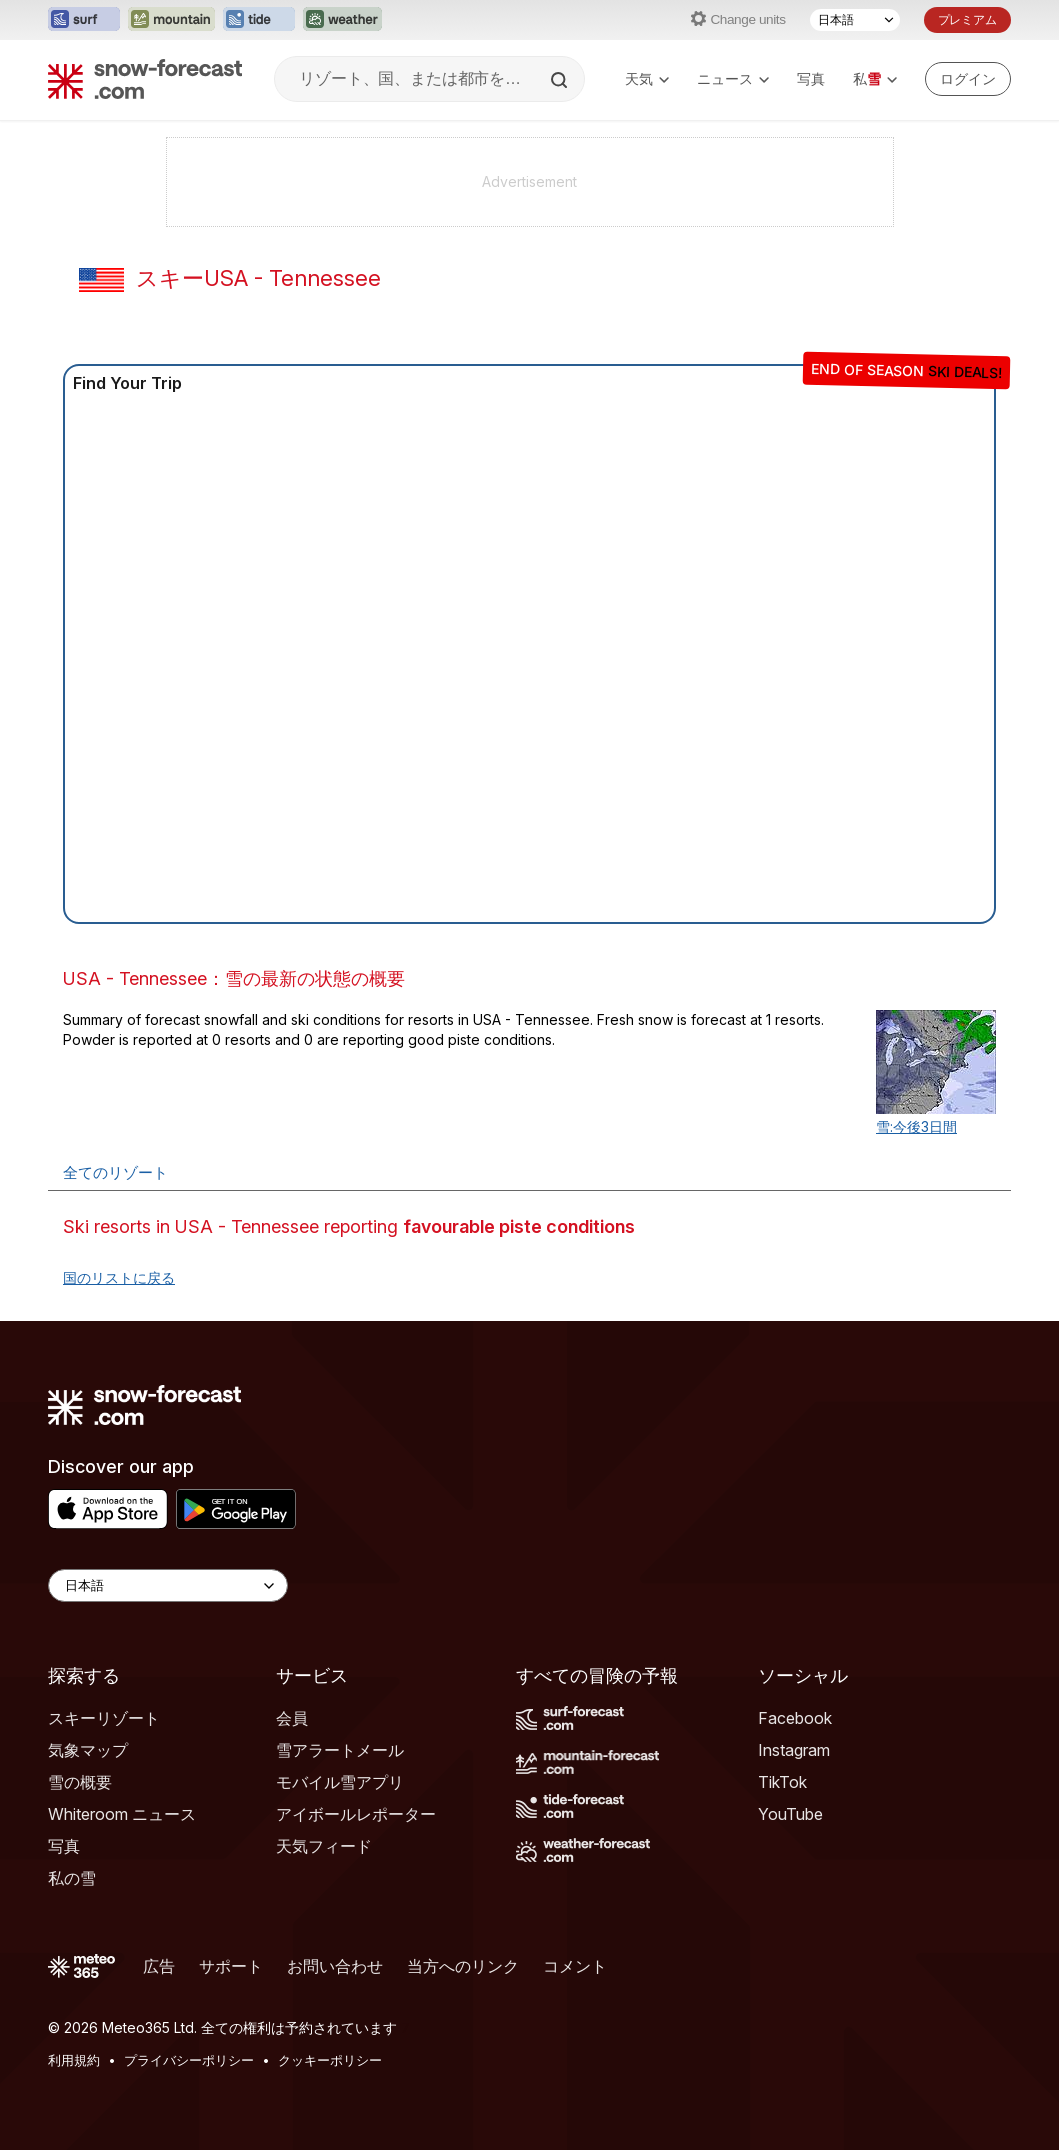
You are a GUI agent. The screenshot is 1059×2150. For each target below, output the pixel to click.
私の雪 (72, 1878)
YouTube (790, 1814)
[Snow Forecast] (145, 79)
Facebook (795, 1718)
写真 (811, 78)
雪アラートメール (340, 1750)
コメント (575, 1966)
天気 (647, 78)
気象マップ (88, 1750)
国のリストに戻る (119, 1277)
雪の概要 (80, 1782)
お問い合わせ (335, 1966)
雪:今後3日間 (916, 1126)
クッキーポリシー (330, 2060)
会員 (292, 1718)
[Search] (561, 80)
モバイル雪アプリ (340, 1782)
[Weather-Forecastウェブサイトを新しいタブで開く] (342, 20)
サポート (231, 1966)
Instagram (794, 1750)
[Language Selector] (168, 1585)
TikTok (782, 1782)
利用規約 (74, 2060)
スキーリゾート (104, 1718)
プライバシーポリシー (189, 2060)
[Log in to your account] (968, 79)
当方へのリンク (463, 1966)
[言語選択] (855, 20)
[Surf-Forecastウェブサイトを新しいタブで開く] (84, 20)
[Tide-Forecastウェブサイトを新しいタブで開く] (259, 20)
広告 (159, 1966)
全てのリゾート (115, 1172)
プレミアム (967, 19)
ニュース (733, 78)
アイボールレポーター (356, 1814)
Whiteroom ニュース (122, 1814)
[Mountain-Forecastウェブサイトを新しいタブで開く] (171, 20)
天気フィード (324, 1846)
